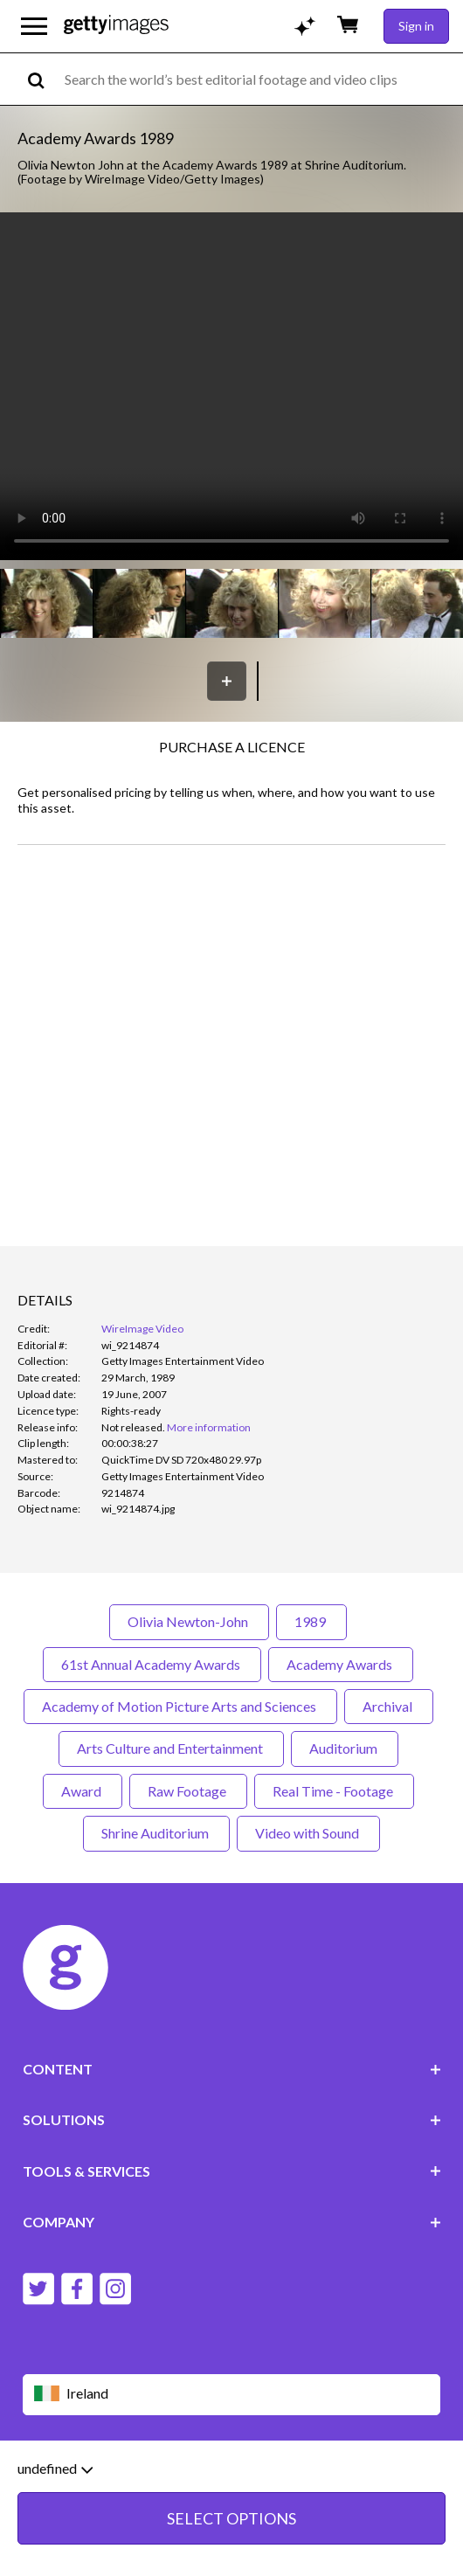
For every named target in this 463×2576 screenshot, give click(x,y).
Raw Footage (188, 1791)
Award (82, 1791)
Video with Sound (308, 1833)
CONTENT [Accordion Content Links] (232, 2068)
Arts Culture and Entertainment (171, 1748)
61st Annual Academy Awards (152, 1664)
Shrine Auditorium (156, 1833)
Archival (389, 1706)
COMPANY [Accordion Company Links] (232, 2221)
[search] (43, 79)
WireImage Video (142, 1328)
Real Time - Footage (334, 1791)
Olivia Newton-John (189, 1621)
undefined (55, 2468)
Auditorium (344, 1748)
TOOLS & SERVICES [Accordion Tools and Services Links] (232, 2171)
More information (209, 1427)
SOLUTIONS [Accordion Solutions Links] (232, 2119)
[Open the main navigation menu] (34, 26)
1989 (311, 1621)
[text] (261, 79)
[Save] (226, 681)
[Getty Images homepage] (116, 26)
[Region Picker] (232, 2394)
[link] (133, 1427)
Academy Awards (341, 1664)
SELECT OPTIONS (231, 2518)
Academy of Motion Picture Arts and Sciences (180, 1706)
